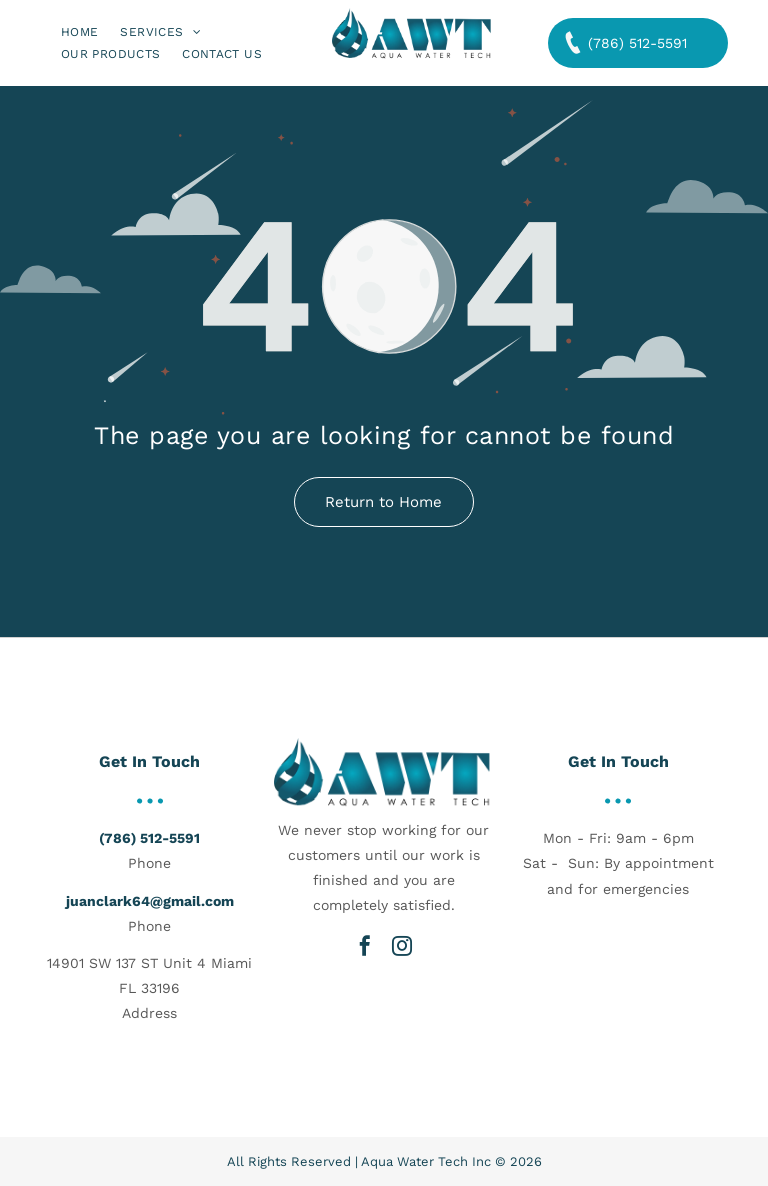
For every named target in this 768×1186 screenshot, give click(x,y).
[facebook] (365, 946)
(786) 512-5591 (149, 838)
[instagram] (402, 946)
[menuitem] (79, 31)
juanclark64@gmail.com (150, 901)
